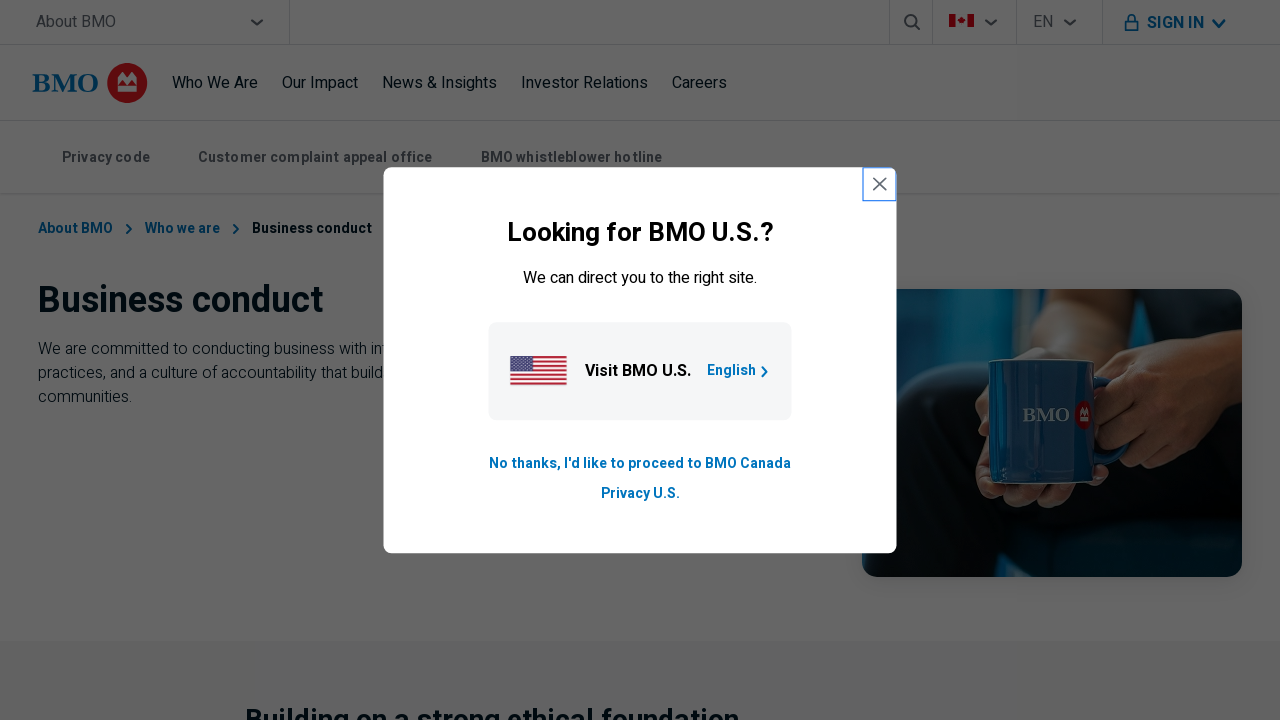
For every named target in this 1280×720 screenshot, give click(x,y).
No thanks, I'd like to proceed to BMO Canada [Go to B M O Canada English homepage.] (640, 463)
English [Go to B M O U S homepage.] (739, 370)
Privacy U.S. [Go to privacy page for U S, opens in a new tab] (640, 493)
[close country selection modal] (880, 184)
